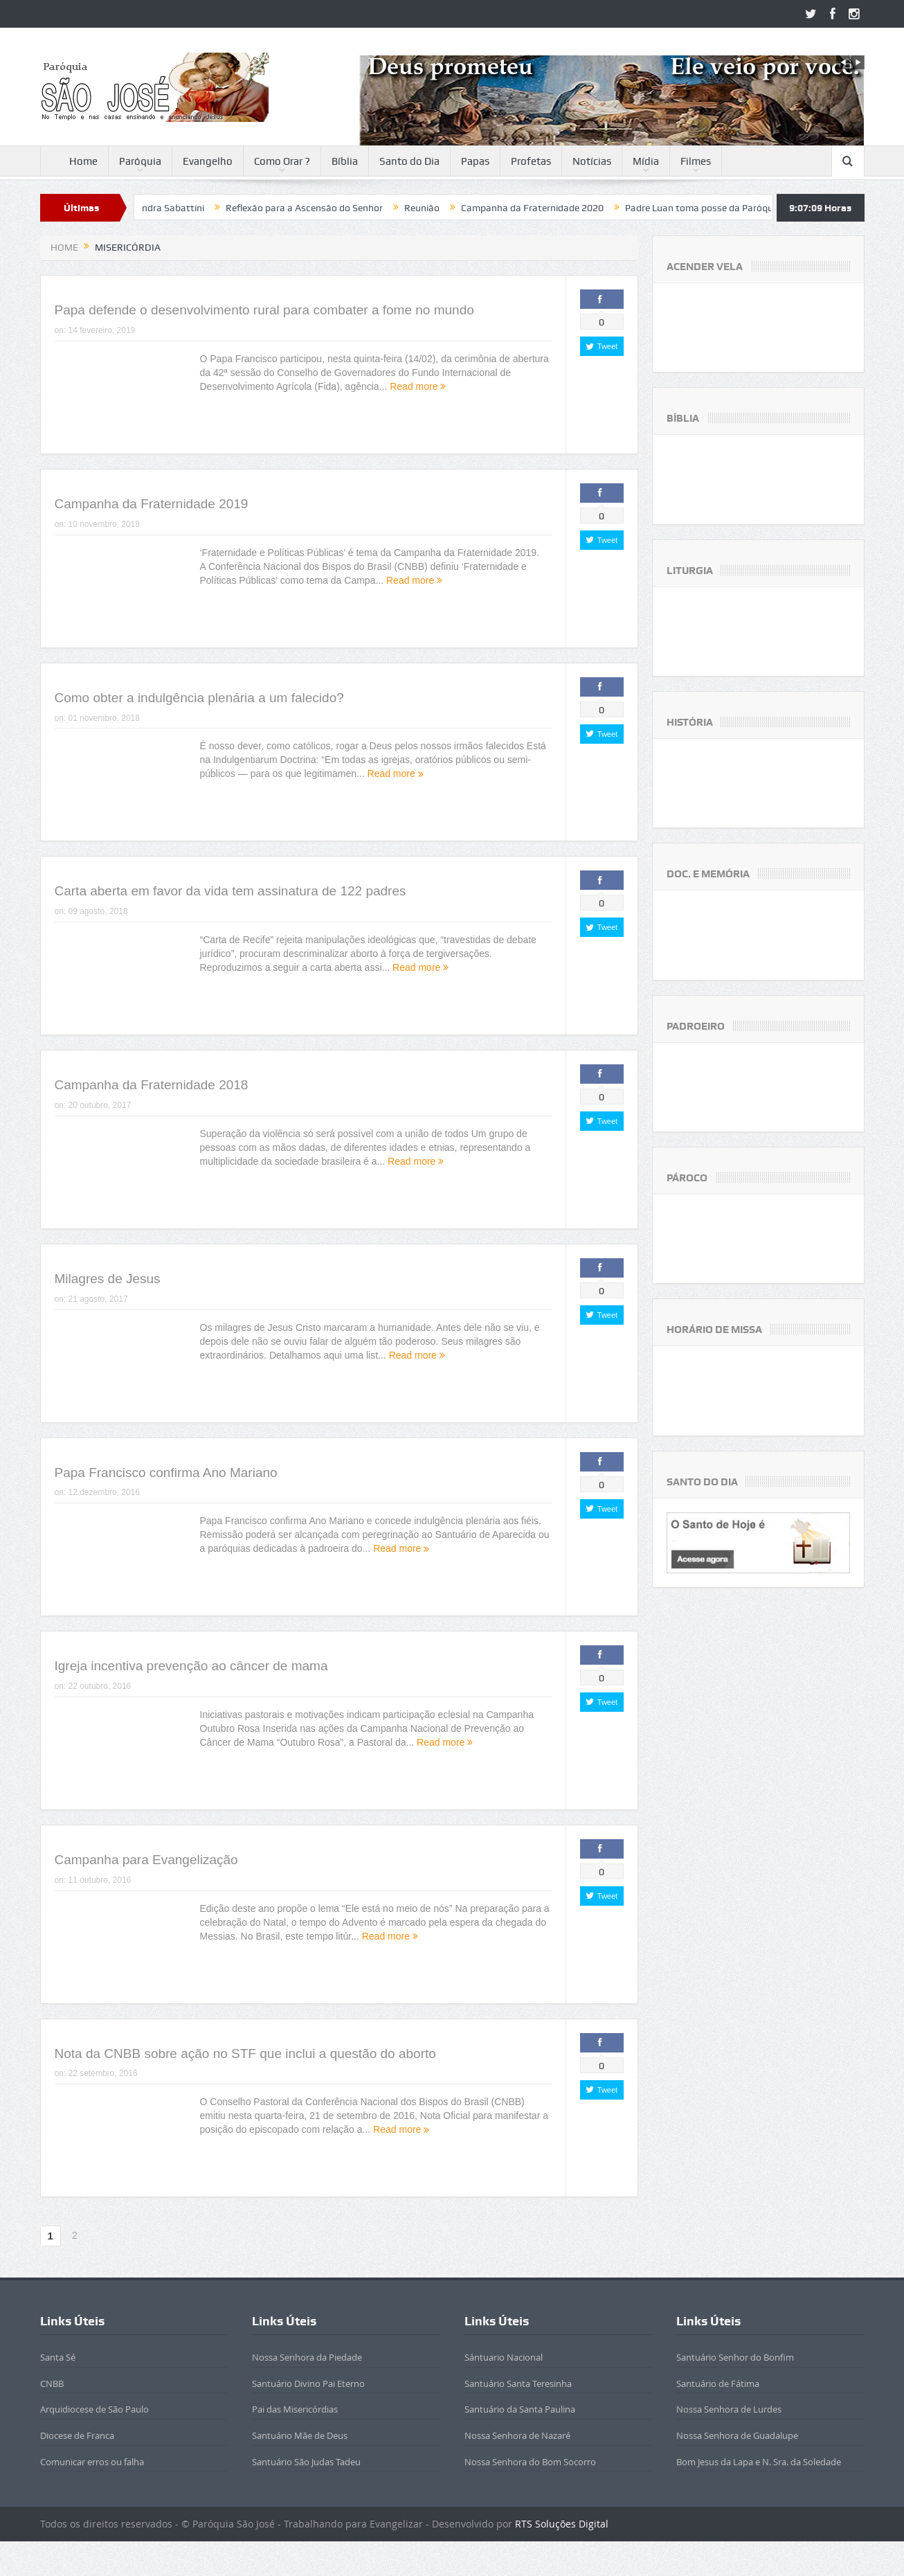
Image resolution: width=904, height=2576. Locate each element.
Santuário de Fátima (717, 2383)
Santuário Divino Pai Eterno (308, 2383)
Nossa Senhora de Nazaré (517, 2435)
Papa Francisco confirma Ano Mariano (166, 1472)
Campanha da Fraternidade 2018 (151, 1084)
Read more (418, 386)
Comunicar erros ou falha (92, 2462)
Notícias (591, 161)
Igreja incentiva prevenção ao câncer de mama (191, 1665)
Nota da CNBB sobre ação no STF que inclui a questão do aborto (245, 2053)
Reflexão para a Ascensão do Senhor (336, 207)
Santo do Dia (409, 161)
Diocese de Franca (77, 2435)
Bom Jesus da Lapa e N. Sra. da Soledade (758, 2462)
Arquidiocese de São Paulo (94, 2409)
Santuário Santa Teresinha (518, 2383)
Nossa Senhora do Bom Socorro (530, 2462)
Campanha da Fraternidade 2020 (565, 207)
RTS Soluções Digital (561, 2523)
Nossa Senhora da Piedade (307, 2357)
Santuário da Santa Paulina (519, 2409)
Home (74, 162)
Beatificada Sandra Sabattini (174, 207)
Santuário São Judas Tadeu (306, 2462)
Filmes (695, 161)
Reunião (454, 207)
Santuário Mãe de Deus (299, 2435)
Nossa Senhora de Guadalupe (737, 2435)
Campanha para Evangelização (146, 1859)
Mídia (646, 161)
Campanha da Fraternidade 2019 (151, 504)
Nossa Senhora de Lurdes (728, 2409)
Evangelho (208, 161)
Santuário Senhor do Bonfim (735, 2357)
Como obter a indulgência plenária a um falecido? (199, 697)
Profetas (531, 161)
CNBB (52, 2383)
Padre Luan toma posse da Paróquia (735, 207)
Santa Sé (57, 2357)
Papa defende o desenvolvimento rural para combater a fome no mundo (264, 310)
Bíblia (345, 161)
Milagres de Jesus (108, 1278)
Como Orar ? (282, 161)
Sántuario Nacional (503, 2357)
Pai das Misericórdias (295, 2409)
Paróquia (140, 161)
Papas (475, 161)
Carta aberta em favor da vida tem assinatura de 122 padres (230, 891)
